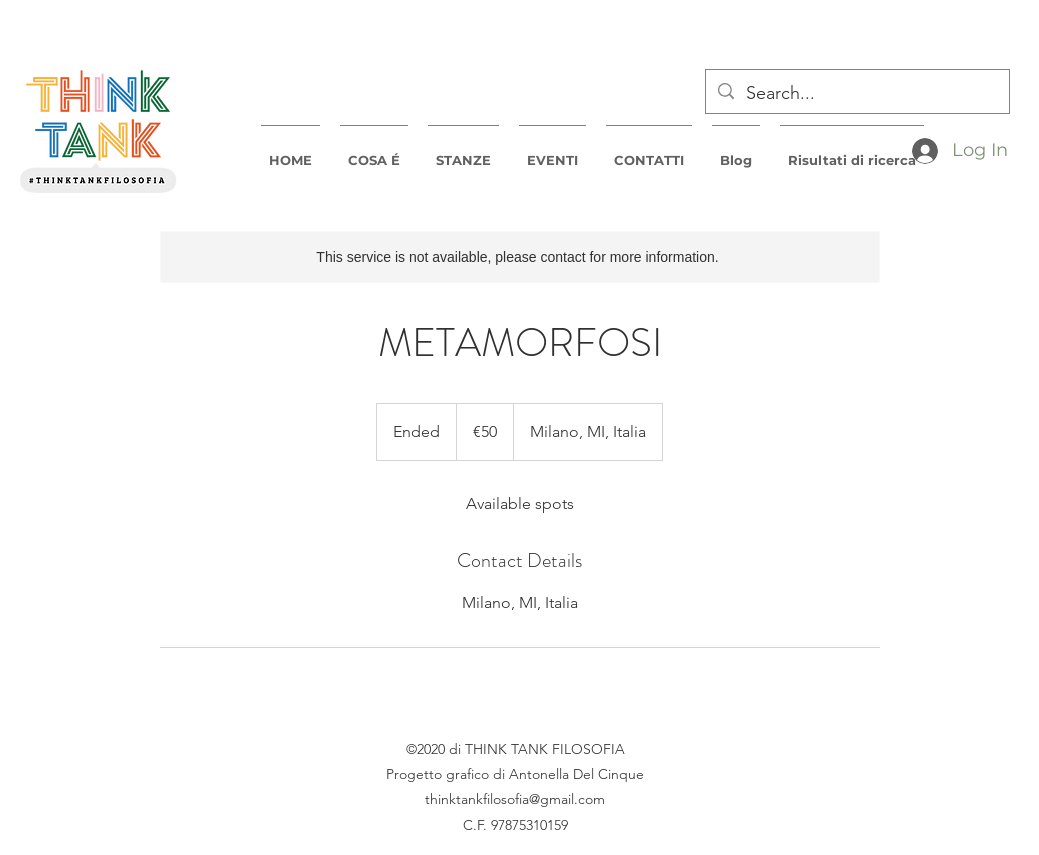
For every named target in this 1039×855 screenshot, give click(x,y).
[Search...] (856, 94)
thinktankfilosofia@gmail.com (515, 799)
